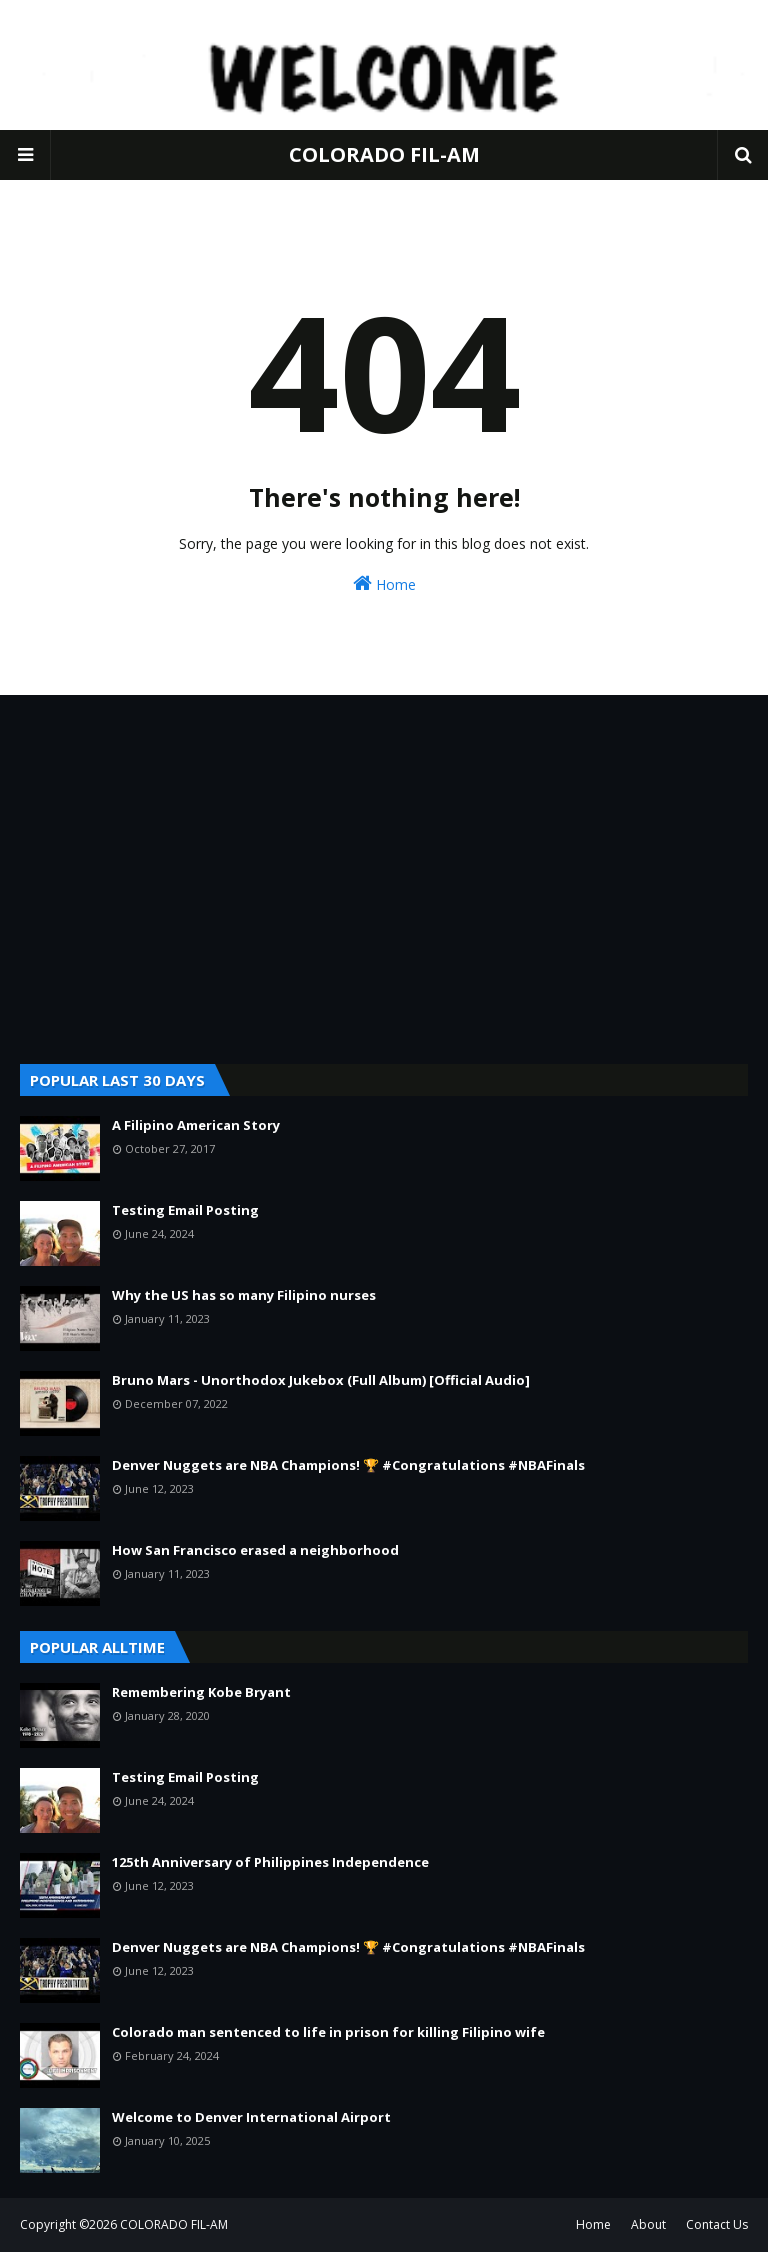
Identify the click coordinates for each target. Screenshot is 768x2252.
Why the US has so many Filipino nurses (244, 1295)
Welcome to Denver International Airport (251, 2117)
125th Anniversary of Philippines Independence (270, 1862)
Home (384, 583)
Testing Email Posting (185, 1210)
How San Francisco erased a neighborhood (255, 1550)
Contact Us (717, 2224)
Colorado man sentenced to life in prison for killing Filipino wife (328, 2032)
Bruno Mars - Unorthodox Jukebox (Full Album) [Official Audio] (321, 1380)
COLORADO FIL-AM (384, 154)
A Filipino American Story (196, 1125)
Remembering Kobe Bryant (201, 1692)
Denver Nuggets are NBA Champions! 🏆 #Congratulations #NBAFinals (348, 1465)
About (648, 2224)
